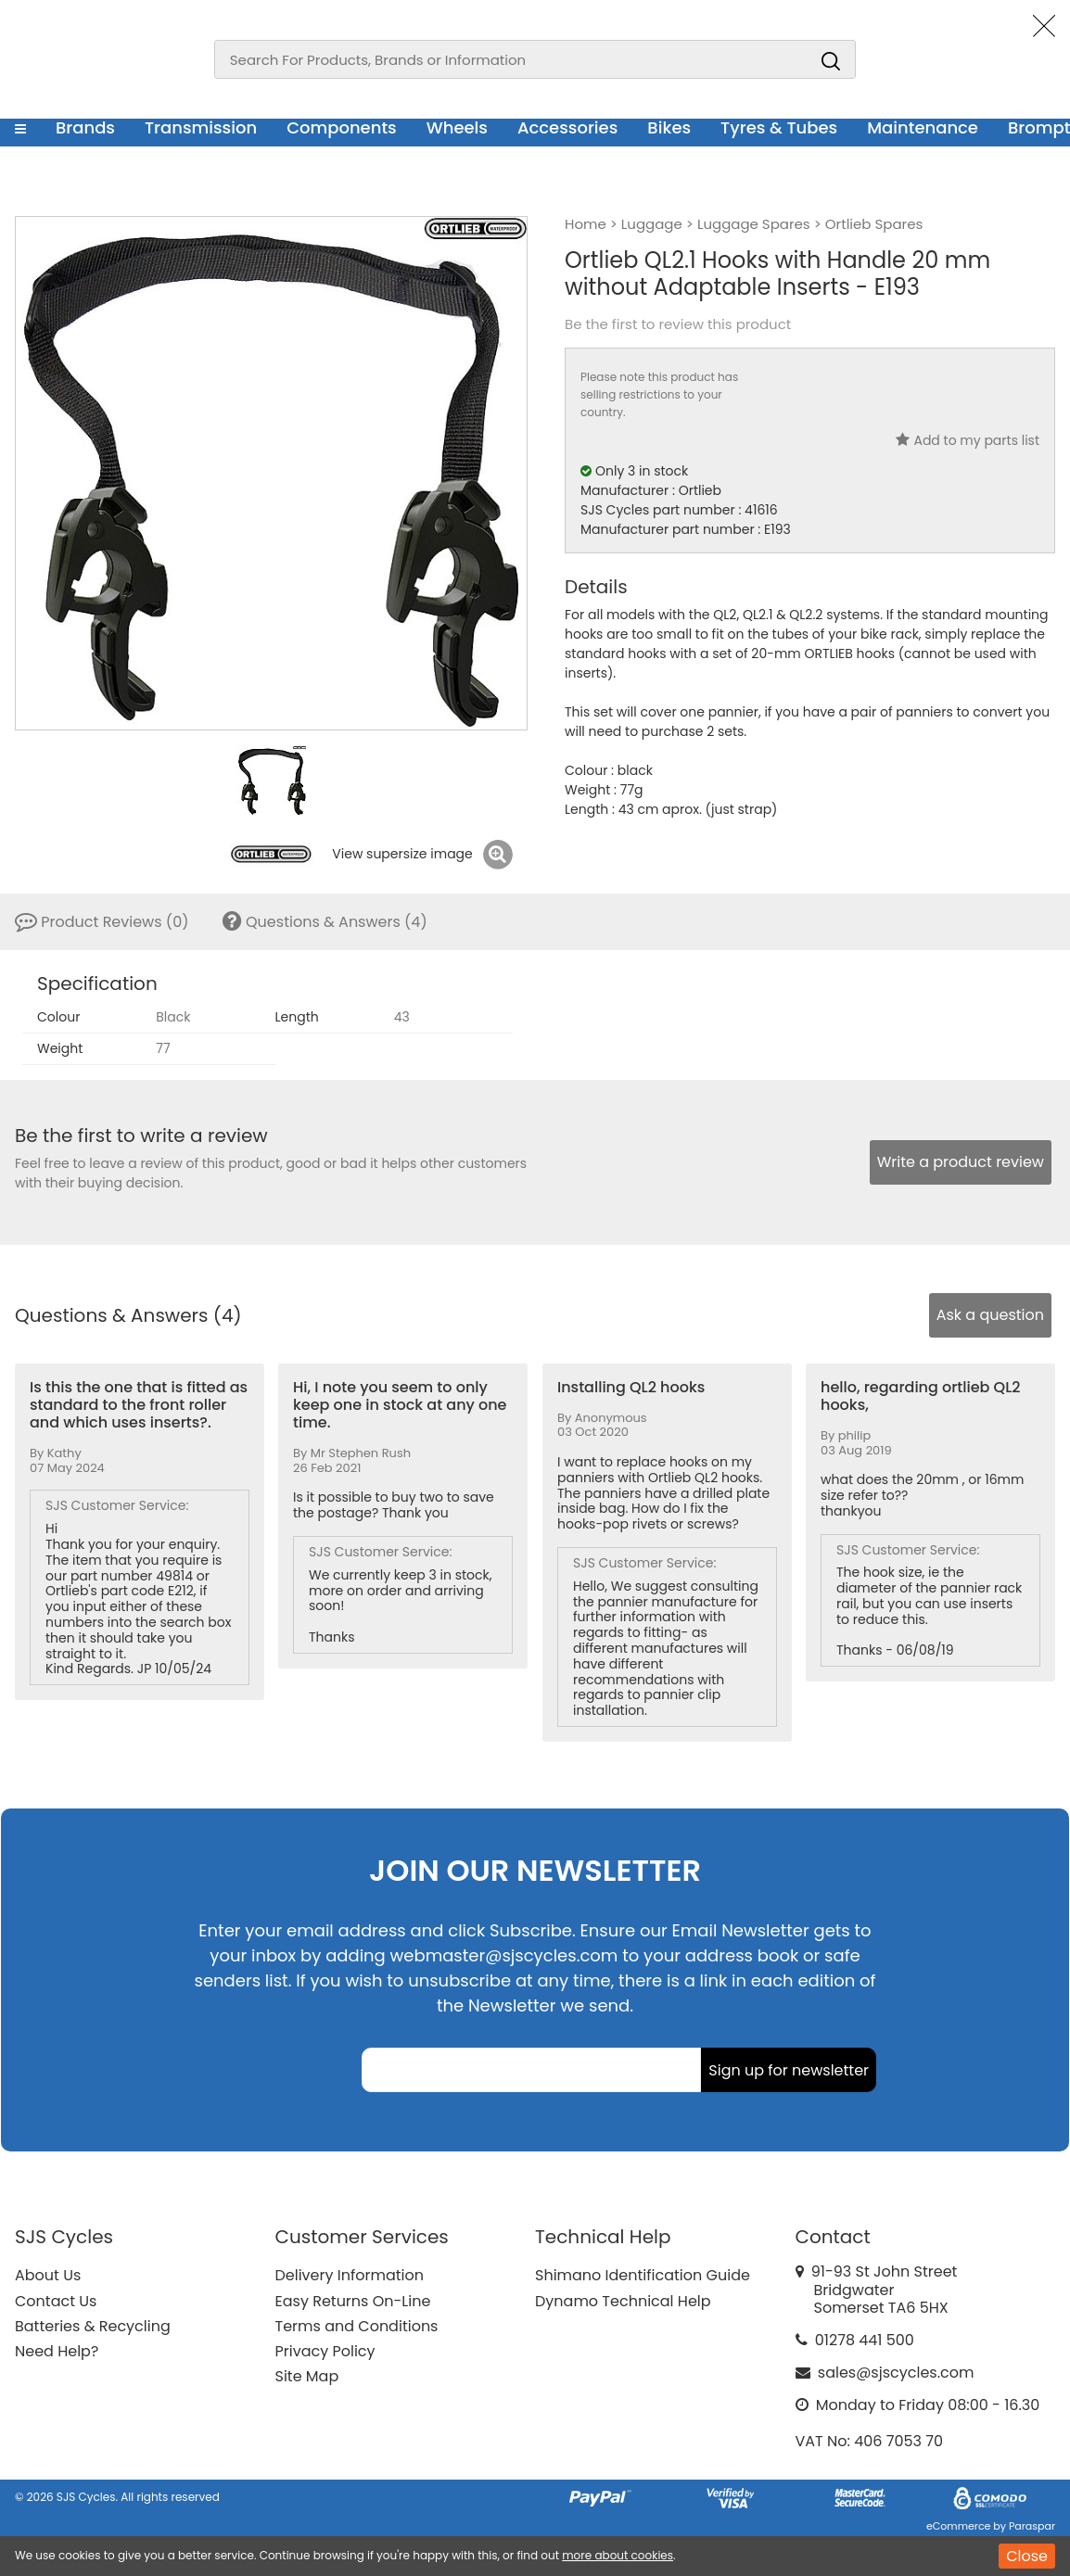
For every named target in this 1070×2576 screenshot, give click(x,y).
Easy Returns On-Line (353, 2301)
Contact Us (55, 2301)
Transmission (201, 127)
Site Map (307, 2376)
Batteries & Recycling (93, 2326)
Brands (85, 127)
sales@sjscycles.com (896, 2372)
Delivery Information (349, 2275)
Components (342, 127)
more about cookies (617, 2555)
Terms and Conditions (357, 2326)
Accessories (567, 127)
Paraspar (1032, 2526)
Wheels (457, 127)
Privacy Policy (325, 2351)
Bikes (669, 127)
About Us (48, 2275)
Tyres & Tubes (778, 127)
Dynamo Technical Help (623, 2301)
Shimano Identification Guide (642, 2275)
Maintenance (922, 127)
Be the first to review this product (678, 324)
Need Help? (56, 2351)
